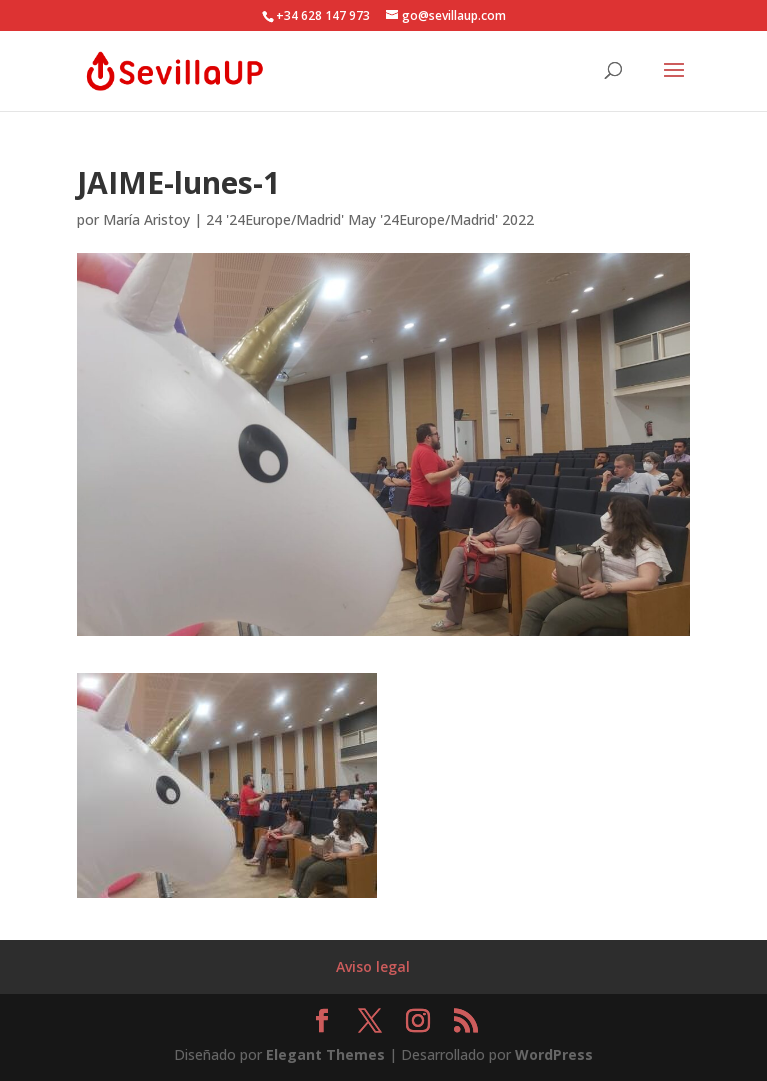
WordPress (554, 1054)
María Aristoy (146, 219)
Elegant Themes (325, 1054)
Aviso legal (373, 966)
